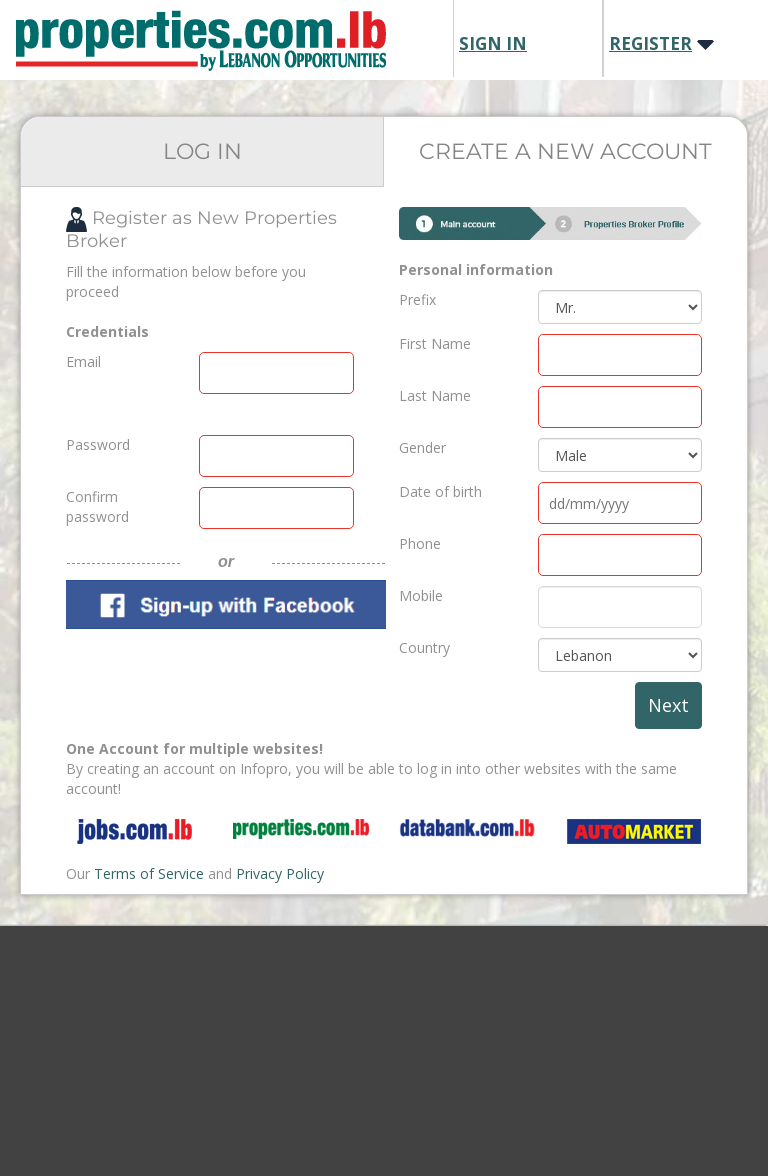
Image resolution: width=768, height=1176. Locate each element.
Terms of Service (149, 873)
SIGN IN (493, 43)
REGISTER (650, 43)
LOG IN (202, 151)
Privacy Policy (280, 873)
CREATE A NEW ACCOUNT (565, 151)
